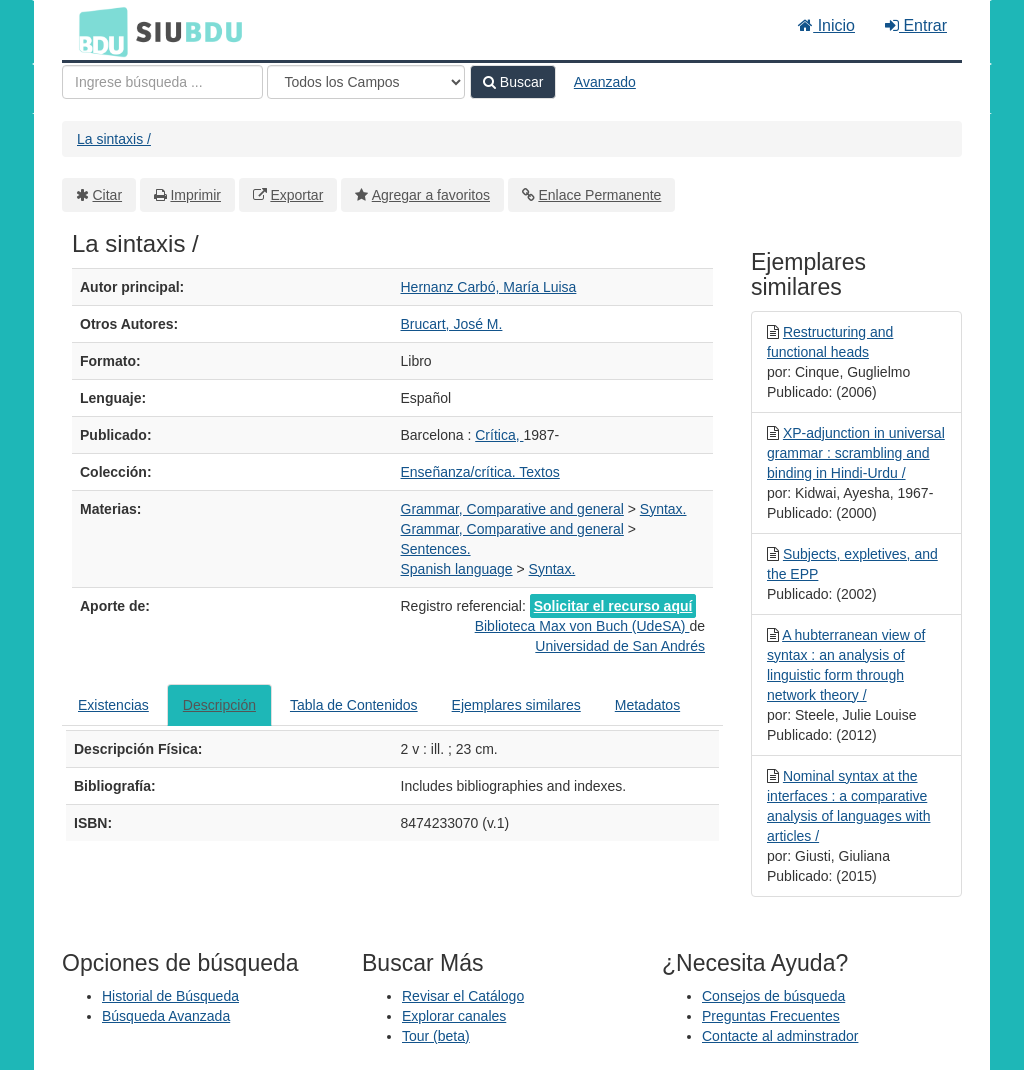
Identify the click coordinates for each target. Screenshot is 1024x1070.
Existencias (113, 705)
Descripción (219, 705)
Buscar (513, 82)
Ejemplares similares (516, 705)
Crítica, (499, 435)
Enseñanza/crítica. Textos (480, 472)
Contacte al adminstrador (780, 1036)
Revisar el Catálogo (463, 996)
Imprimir (195, 195)
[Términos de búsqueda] (162, 82)
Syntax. (663, 509)
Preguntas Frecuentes (771, 1016)
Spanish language (457, 569)
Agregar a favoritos (431, 195)
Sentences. (436, 549)
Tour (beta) (436, 1036)
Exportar (296, 195)
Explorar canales (454, 1016)
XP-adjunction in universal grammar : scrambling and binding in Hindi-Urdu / (856, 453)
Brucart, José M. (452, 324)
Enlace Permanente (599, 195)
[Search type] (366, 82)
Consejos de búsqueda (773, 996)
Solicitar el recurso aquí (613, 606)
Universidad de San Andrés (620, 646)
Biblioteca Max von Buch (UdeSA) (582, 626)
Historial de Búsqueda (170, 996)
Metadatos (647, 705)
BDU (98, 31)
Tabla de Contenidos (354, 705)
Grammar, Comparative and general (512, 509)
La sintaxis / (114, 139)
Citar (108, 195)
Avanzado (605, 82)
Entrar (916, 25)
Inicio (826, 25)
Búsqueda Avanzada (166, 1016)
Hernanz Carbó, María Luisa (489, 287)
